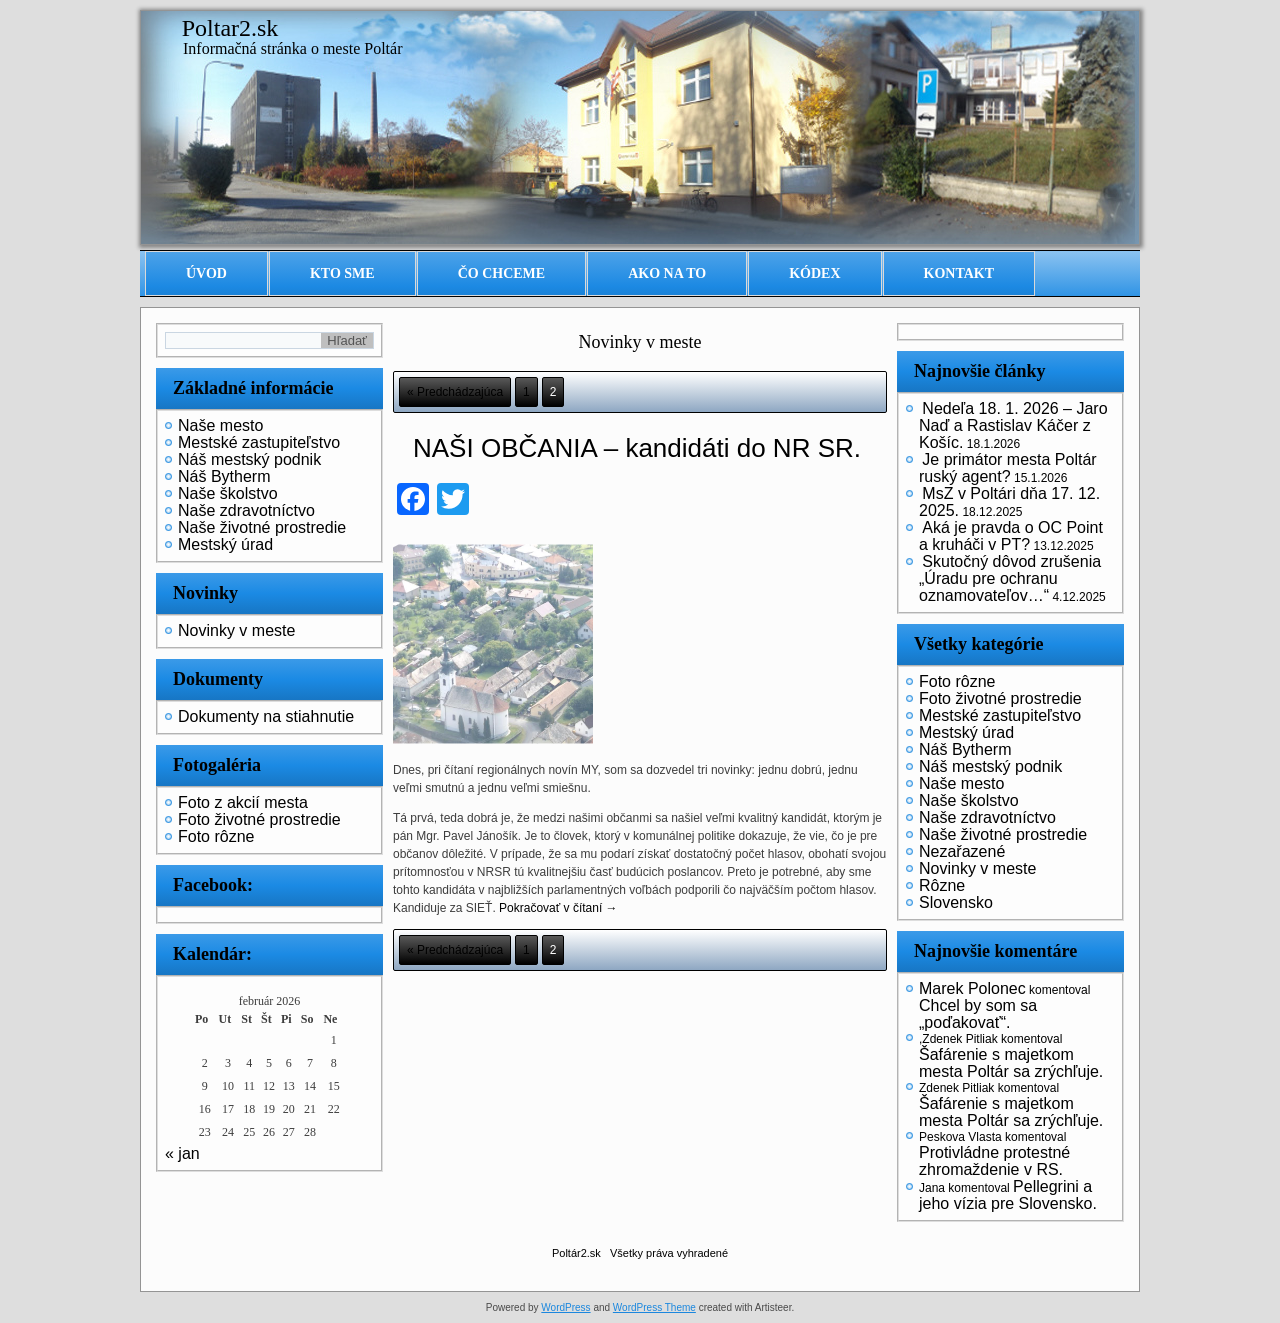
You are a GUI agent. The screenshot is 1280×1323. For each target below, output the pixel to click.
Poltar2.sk (230, 28)
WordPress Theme (654, 1307)
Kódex (814, 273)
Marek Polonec (972, 988)
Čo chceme (502, 273)
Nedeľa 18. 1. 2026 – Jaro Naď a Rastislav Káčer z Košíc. (1013, 425)
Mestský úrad (225, 544)
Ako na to (667, 273)
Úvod (206, 273)
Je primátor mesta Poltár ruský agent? (1008, 468)
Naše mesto (220, 425)
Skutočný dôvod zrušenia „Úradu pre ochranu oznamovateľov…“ (1010, 578)
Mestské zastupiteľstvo (259, 442)
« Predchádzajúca (455, 392)
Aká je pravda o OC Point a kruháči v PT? (1011, 536)
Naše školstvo (228, 493)
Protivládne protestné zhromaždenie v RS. (994, 1161)
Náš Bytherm (224, 476)
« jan (182, 1153)
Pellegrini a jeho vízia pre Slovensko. (1008, 1195)
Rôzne (942, 885)
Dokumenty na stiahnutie (266, 716)
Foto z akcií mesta (243, 802)
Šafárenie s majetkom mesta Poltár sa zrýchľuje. (1011, 1063)
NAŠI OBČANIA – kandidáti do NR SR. (637, 448)
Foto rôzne (216, 836)
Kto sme (342, 273)
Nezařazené (962, 851)
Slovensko (956, 902)
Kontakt (959, 273)
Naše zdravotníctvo (246, 510)
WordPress (565, 1307)
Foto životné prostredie (259, 819)
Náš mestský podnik (249, 459)
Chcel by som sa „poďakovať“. (978, 1014)
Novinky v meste (236, 630)
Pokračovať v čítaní (558, 908)
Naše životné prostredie (262, 527)
